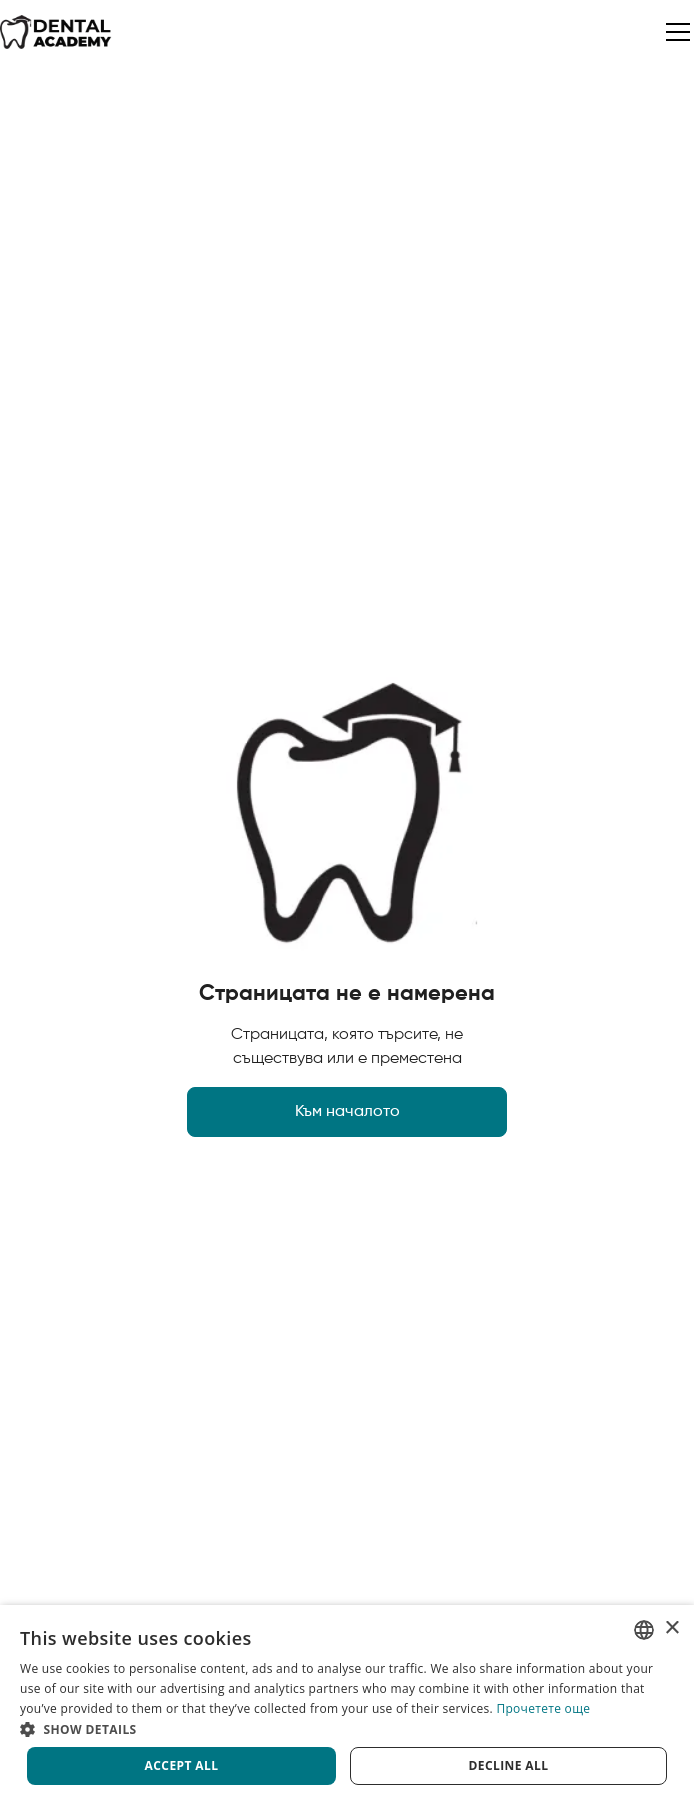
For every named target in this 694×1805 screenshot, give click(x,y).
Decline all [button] (509, 1765)
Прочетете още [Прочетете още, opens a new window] (543, 1708)
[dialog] (347, 1705)
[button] (674, 32)
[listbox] (644, 1630)
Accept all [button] (182, 1765)
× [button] (671, 1628)
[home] (56, 32)
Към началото (347, 1112)
